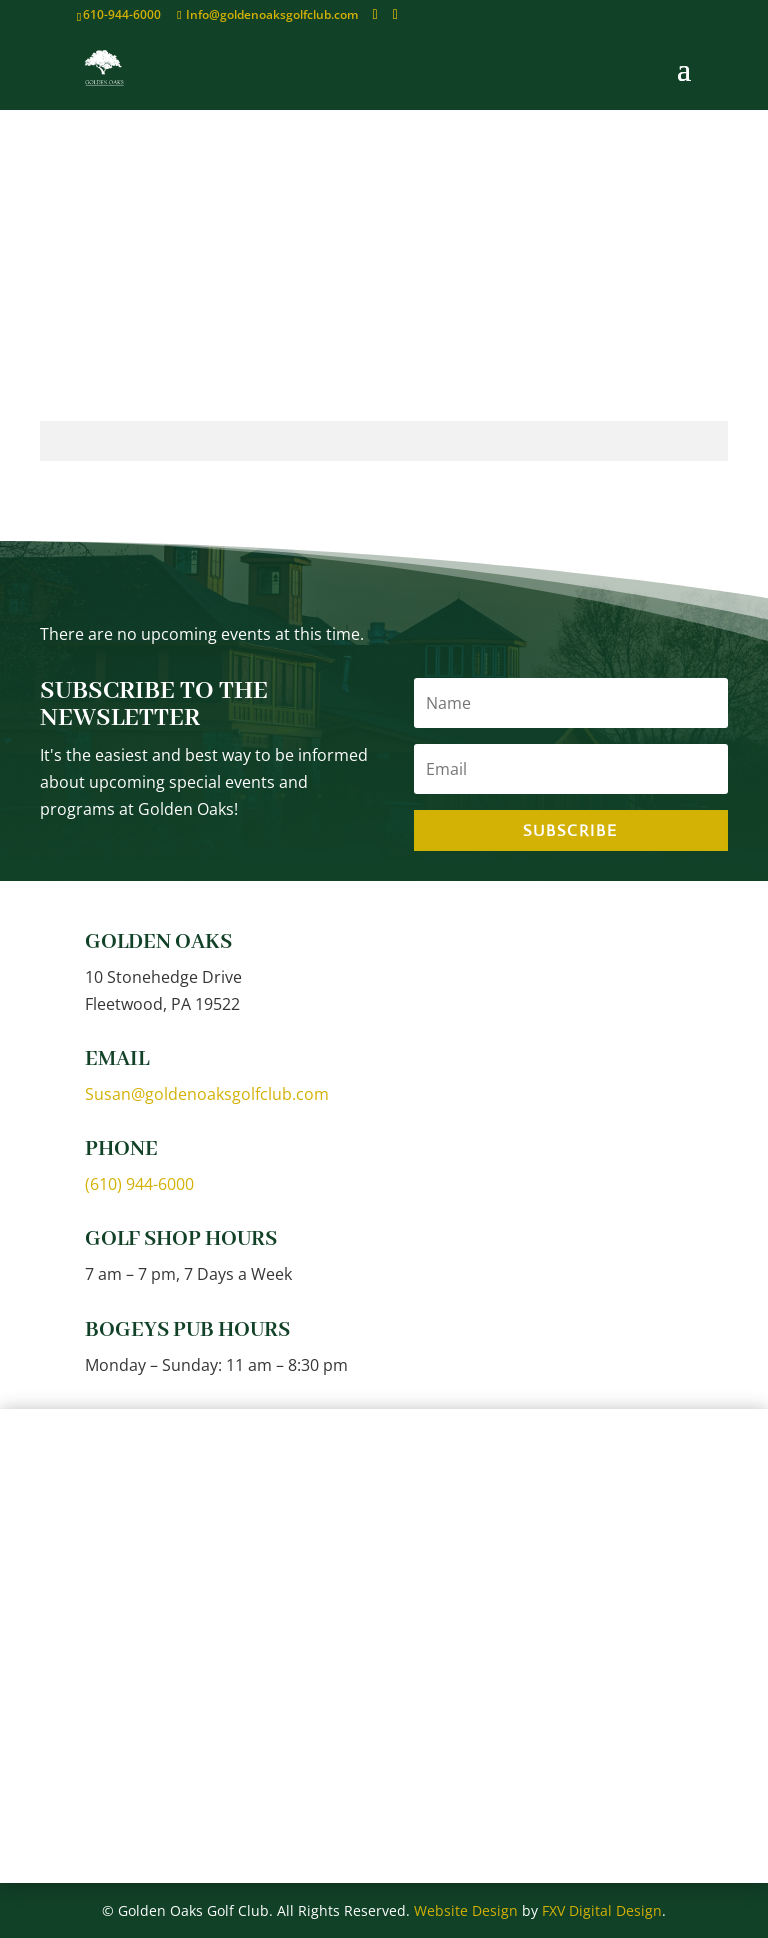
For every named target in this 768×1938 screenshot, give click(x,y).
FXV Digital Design (602, 1910)
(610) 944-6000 (139, 1184)
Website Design (466, 1910)
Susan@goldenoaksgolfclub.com (207, 1094)
